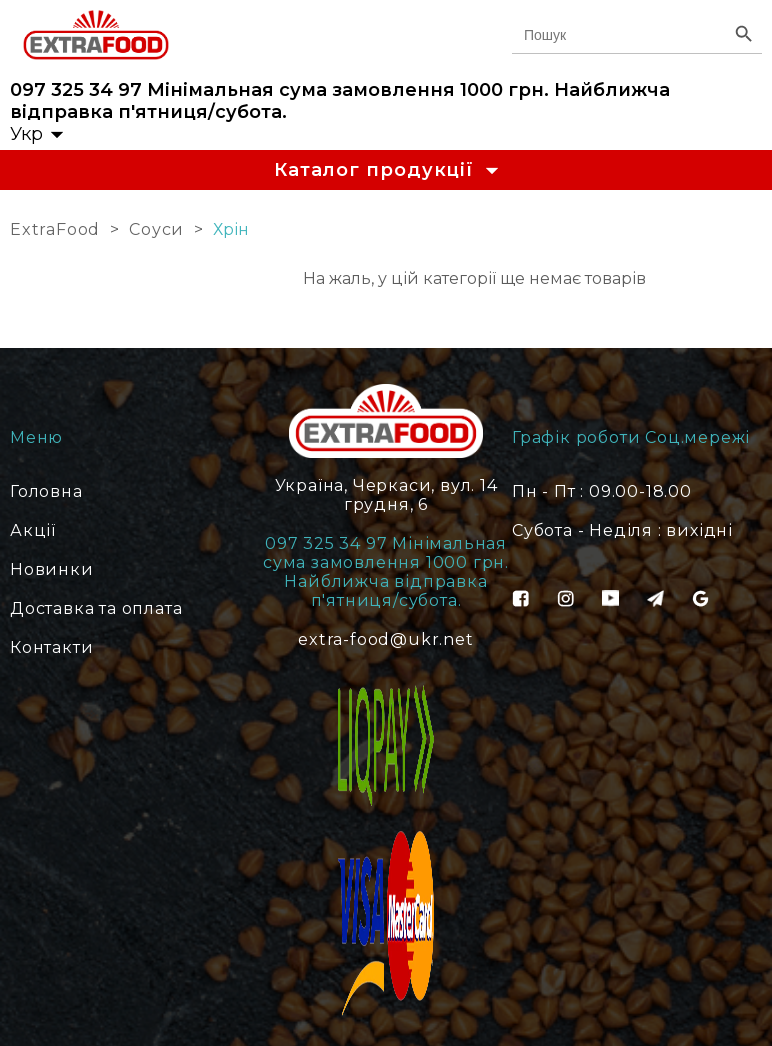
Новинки (52, 569)
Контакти (51, 647)
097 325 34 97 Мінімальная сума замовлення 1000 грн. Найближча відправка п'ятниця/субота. (340, 101)
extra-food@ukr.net (385, 639)
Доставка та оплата (96, 608)
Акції (33, 530)
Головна (46, 491)
